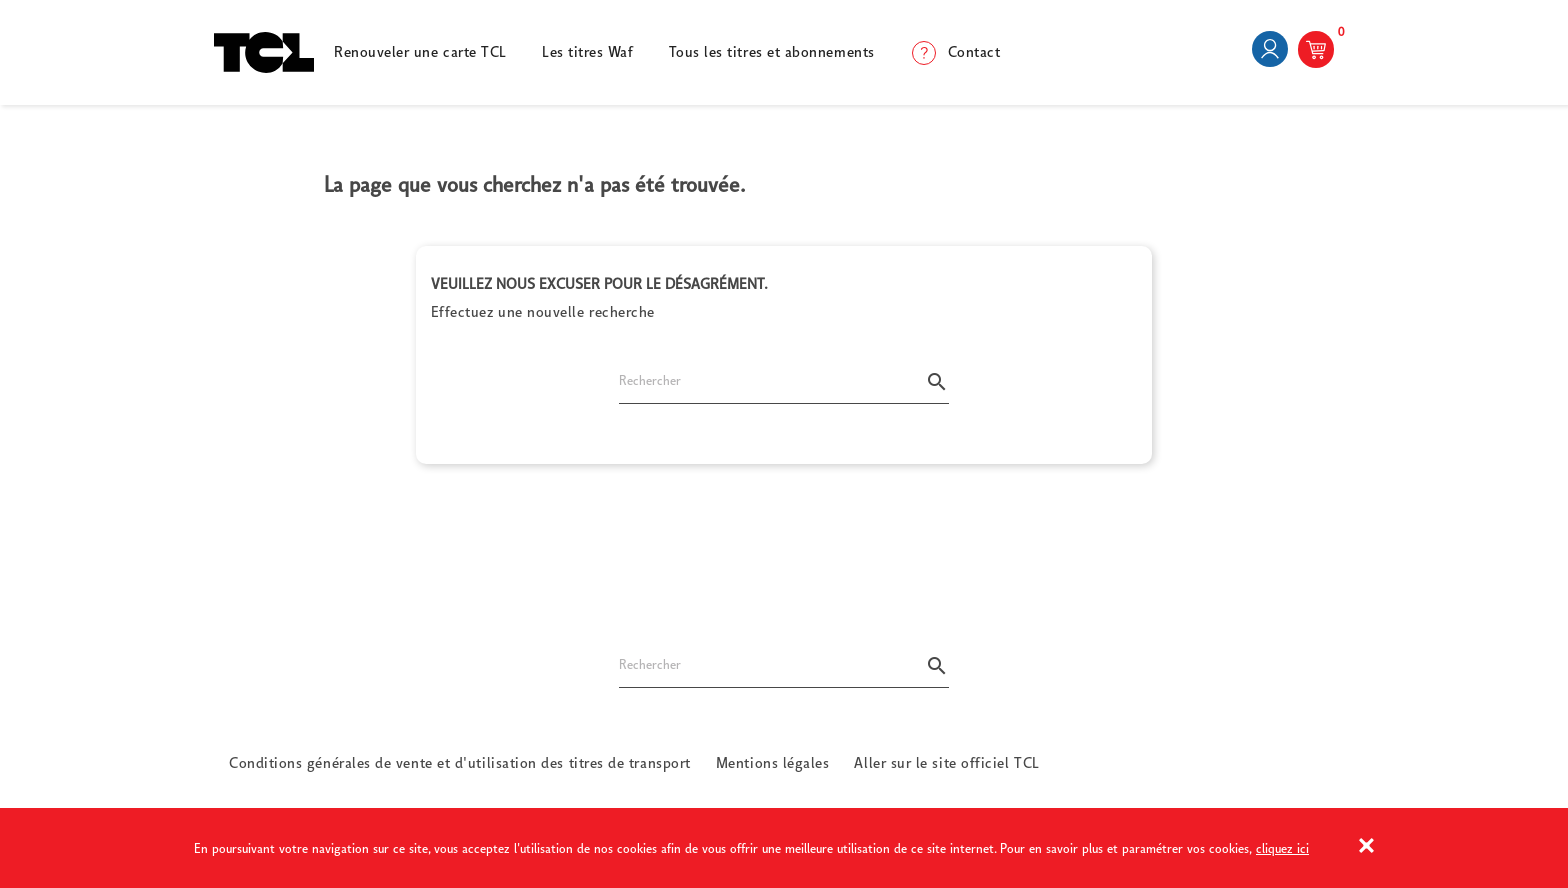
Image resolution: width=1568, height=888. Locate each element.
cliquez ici (1282, 848)
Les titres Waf (588, 51)
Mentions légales (773, 762)
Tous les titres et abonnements (772, 51)
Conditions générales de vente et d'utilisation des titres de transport (460, 762)
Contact (974, 51)
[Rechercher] (784, 388)
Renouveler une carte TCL (420, 51)
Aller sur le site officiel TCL (946, 762)
